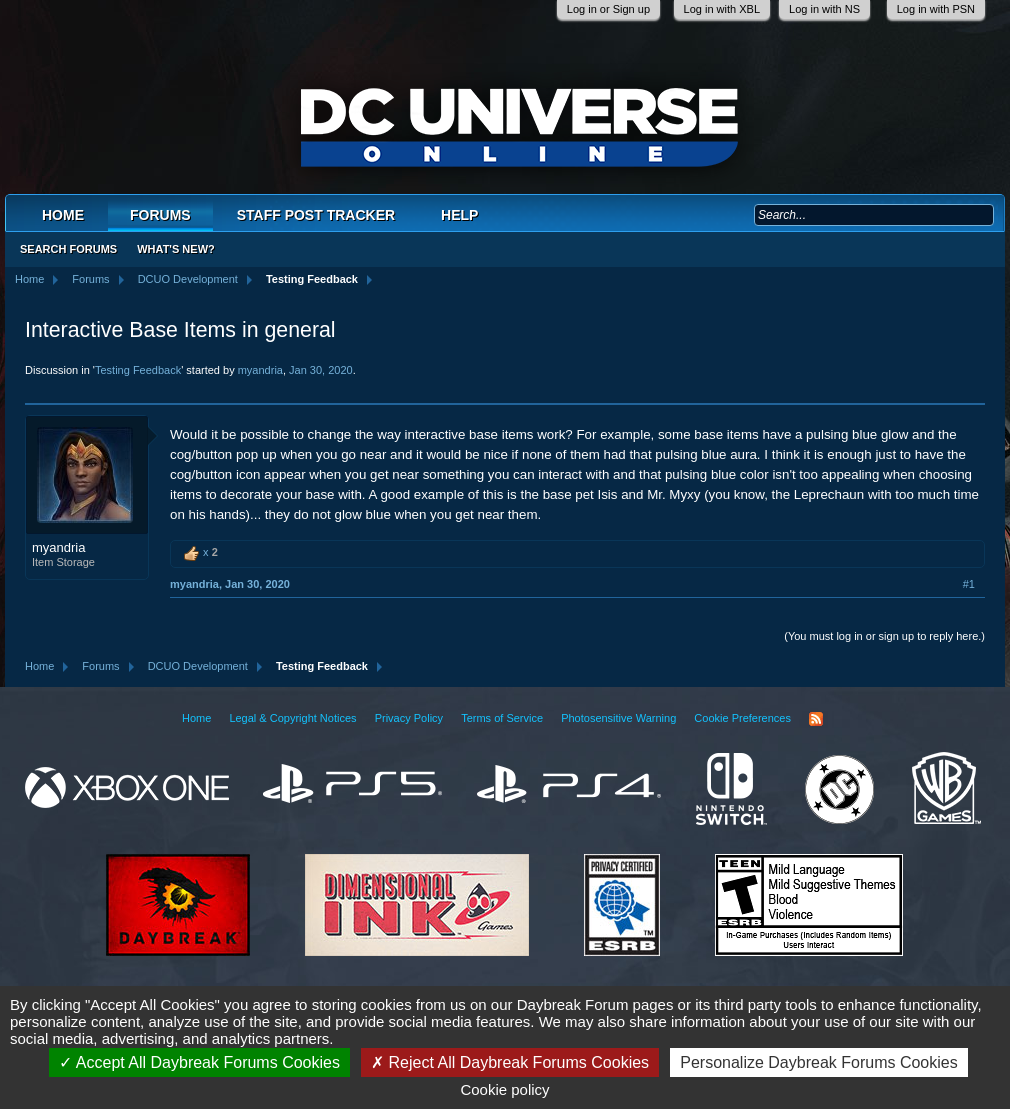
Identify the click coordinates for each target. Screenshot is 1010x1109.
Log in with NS (824, 9)
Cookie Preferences (742, 718)
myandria (260, 370)
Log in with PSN (936, 9)
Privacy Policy (409, 718)
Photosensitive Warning (618, 718)
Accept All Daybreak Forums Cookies (199, 1062)
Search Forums (68, 249)
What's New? (176, 249)
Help (459, 215)
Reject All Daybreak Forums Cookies (510, 1062)
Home (63, 215)
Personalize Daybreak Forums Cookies (818, 1062)
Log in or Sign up (608, 9)
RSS (816, 719)
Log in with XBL (722, 9)
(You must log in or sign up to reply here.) (884, 636)
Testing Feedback (138, 370)
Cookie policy (504, 1089)
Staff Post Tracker (316, 215)
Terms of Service (502, 718)
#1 (969, 584)
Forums (160, 215)
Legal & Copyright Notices (292, 718)
